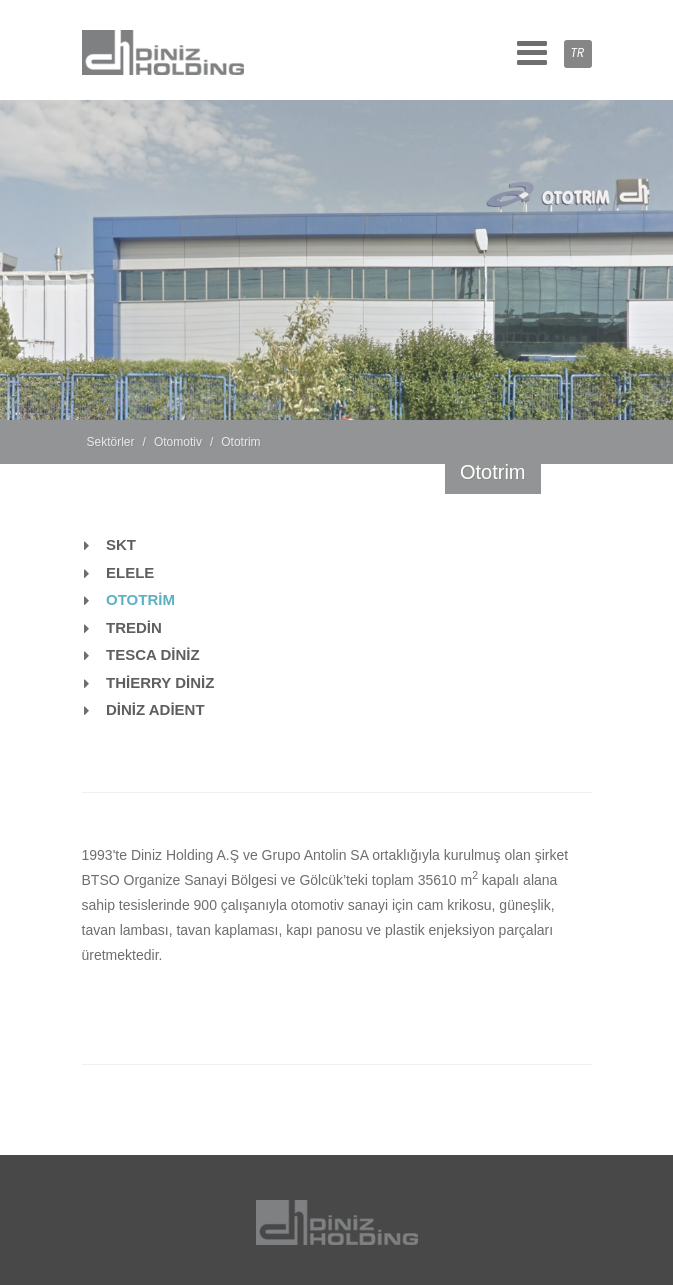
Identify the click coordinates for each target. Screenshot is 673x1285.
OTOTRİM (140, 599)
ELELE (130, 572)
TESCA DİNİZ (153, 654)
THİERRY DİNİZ (160, 682)
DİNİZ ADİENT (155, 709)
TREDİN (134, 627)
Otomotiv (178, 442)
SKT (121, 544)
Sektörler (111, 442)
